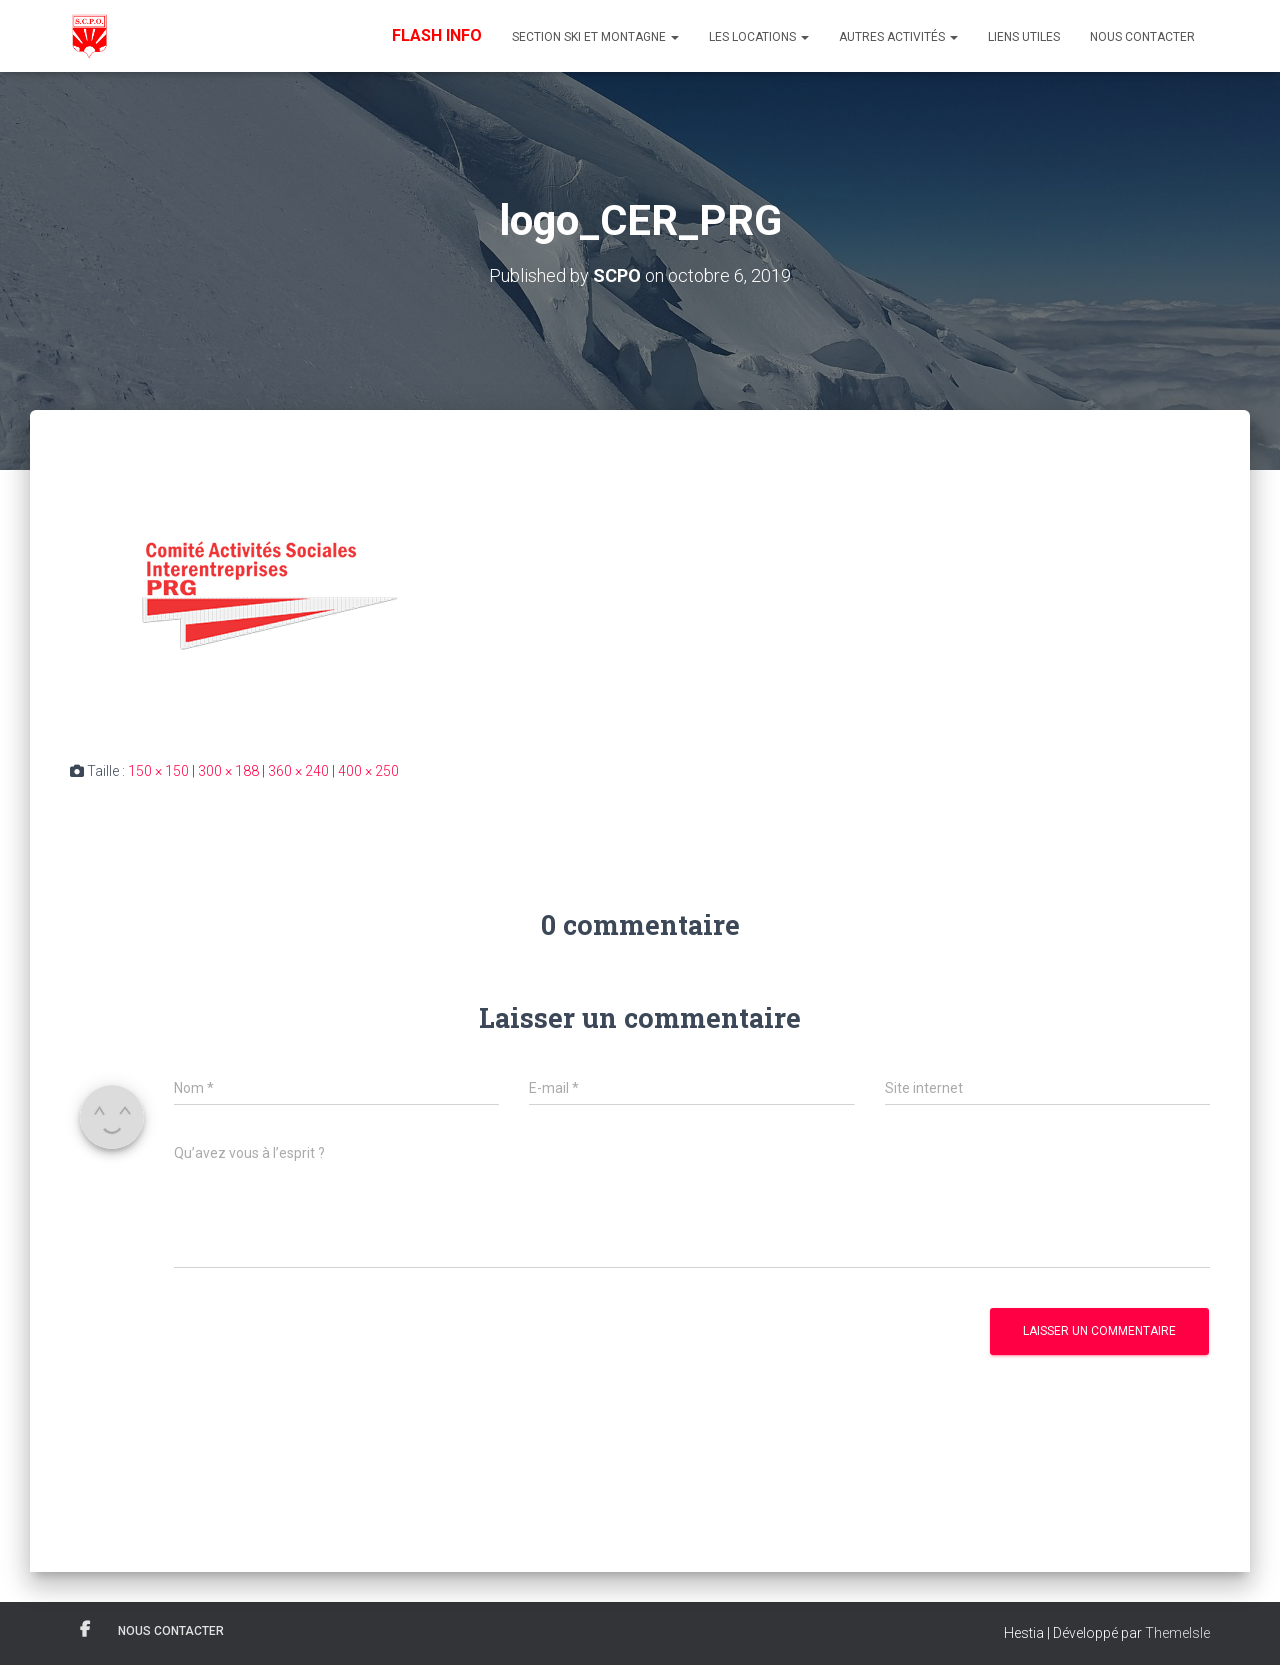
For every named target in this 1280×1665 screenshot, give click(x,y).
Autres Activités (898, 37)
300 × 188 (228, 771)
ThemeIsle (1177, 1633)
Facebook (85, 1630)
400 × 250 (368, 771)
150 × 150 (158, 771)
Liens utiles (1024, 37)
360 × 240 (298, 771)
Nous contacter (1142, 37)
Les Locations (759, 37)
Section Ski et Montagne (595, 37)
